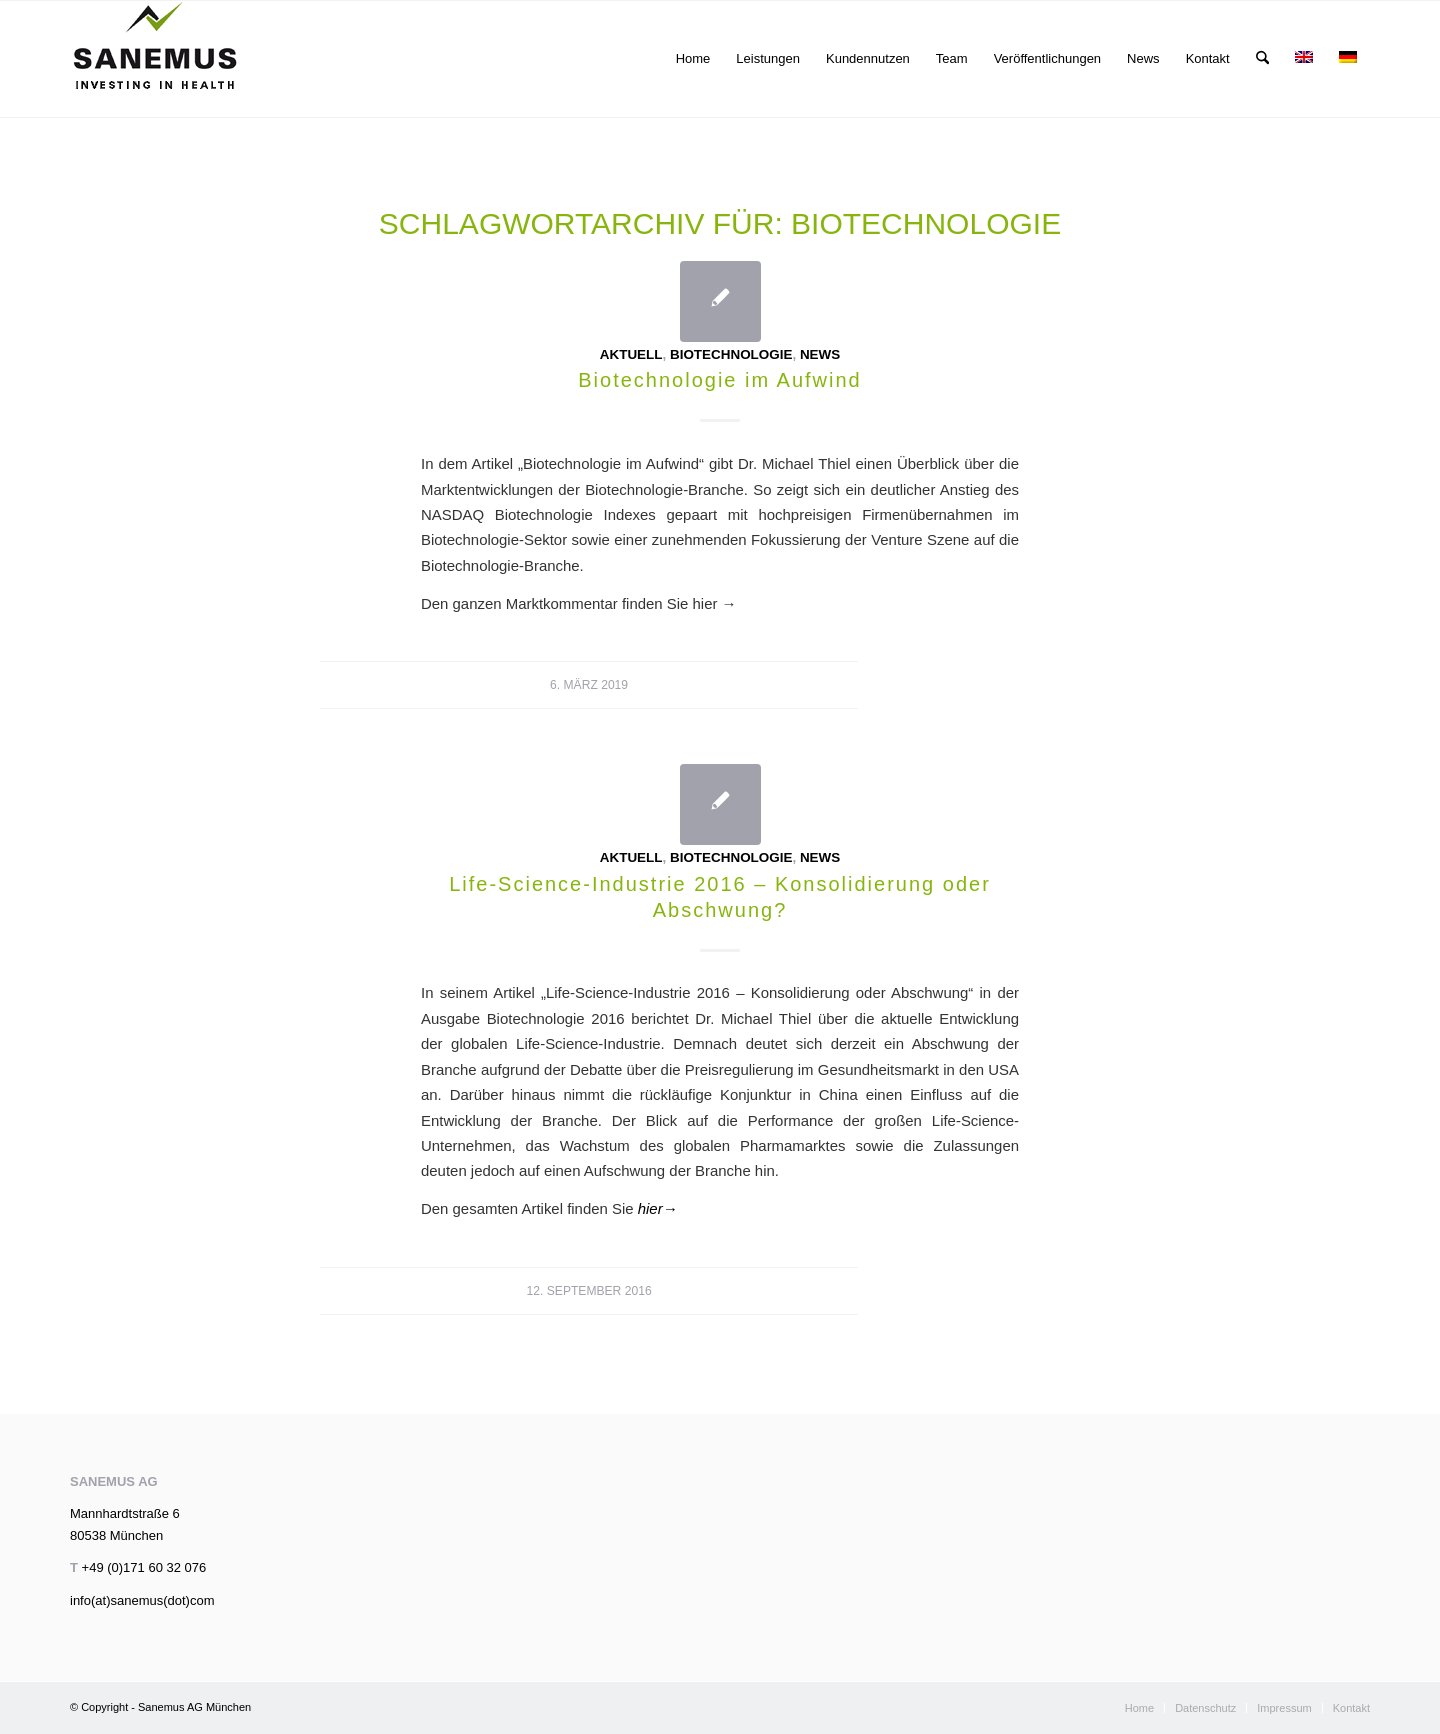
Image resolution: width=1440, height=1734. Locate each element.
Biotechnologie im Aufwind (719, 380)
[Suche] (1262, 59)
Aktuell (631, 354)
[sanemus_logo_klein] (155, 59)
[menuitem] (693, 59)
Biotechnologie (731, 354)
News (820, 354)
